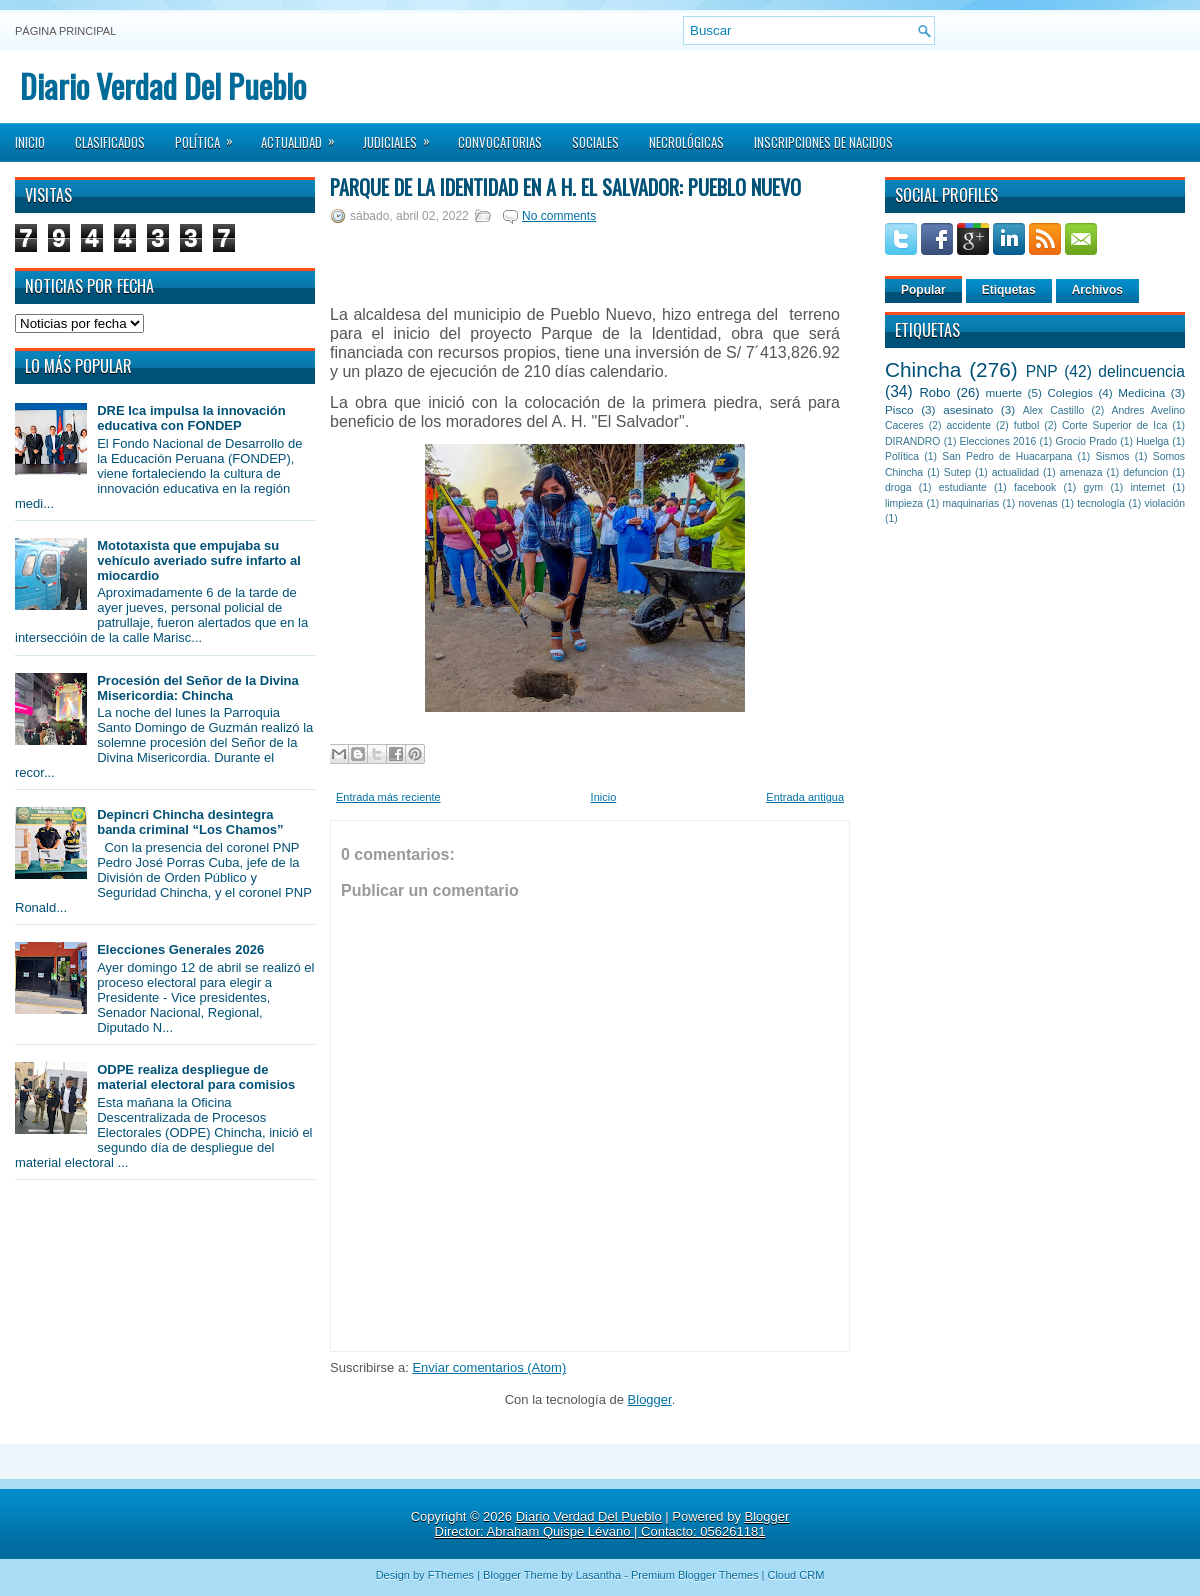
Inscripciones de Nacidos (823, 142)
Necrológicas (686, 142)
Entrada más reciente (388, 797)
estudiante (963, 487)
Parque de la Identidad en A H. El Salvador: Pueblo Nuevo (565, 187)
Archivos (1097, 290)
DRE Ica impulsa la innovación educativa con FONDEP (191, 418)
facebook (1035, 487)
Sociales (595, 142)
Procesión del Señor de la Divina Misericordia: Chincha (198, 688)
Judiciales (403, 136)
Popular (923, 290)
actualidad (1015, 472)
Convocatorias (500, 142)
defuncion (1145, 472)
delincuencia (1141, 371)
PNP (1042, 371)
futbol (1026, 425)
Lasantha (598, 1575)
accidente (969, 425)
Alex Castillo (1054, 410)
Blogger (650, 1399)
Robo (934, 392)
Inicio (30, 142)
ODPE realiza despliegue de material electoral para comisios (196, 1077)
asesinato (968, 409)
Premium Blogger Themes (695, 1575)
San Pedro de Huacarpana (1007, 456)
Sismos (1112, 456)
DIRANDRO (912, 441)
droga (898, 487)
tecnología (1101, 503)
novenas (1038, 503)
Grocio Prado (1086, 441)
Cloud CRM (795, 1575)
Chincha (923, 369)
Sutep (957, 472)
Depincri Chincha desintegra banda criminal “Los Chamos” (190, 822)
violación (1165, 503)
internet (1147, 487)
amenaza (1081, 472)
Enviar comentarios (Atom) (489, 1367)
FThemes (451, 1575)
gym (1094, 487)
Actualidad (304, 136)
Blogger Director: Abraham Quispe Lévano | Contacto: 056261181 (612, 1524)
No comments (559, 216)
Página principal (65, 31)
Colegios (1069, 392)
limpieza (904, 503)
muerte (1004, 392)
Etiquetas (1009, 290)
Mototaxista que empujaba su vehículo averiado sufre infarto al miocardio (199, 560)
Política (210, 136)
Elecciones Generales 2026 (180, 949)
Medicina (1141, 392)
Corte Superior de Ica (1114, 425)
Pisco (899, 409)
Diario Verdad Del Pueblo (163, 85)
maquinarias (971, 503)
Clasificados (110, 142)
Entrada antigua (805, 797)
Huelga (1152, 441)
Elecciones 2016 (998, 441)
